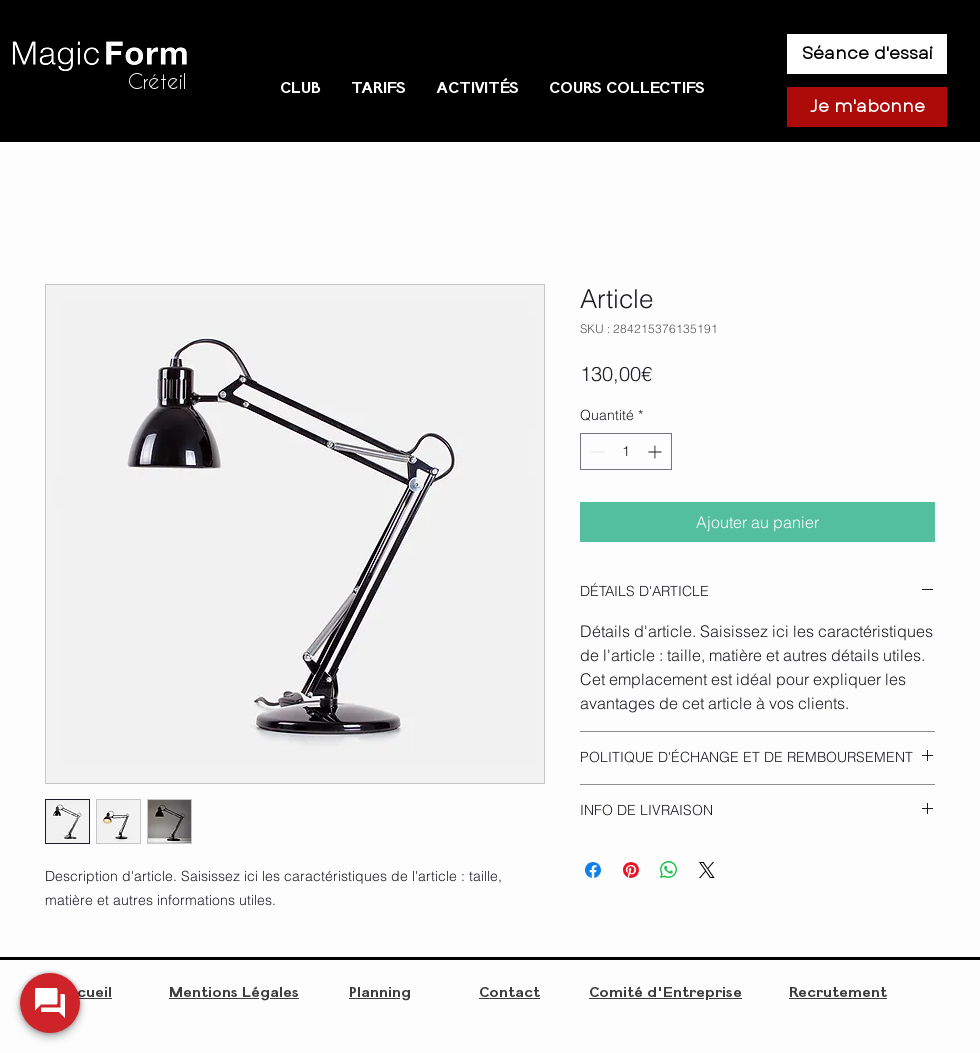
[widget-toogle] (50, 1003)
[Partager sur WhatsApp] (669, 870)
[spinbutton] (626, 451)
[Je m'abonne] (867, 107)
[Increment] (656, 451)
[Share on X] (707, 870)
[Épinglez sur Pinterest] (631, 870)
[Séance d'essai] (867, 54)
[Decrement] (595, 451)
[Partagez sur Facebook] (593, 870)
